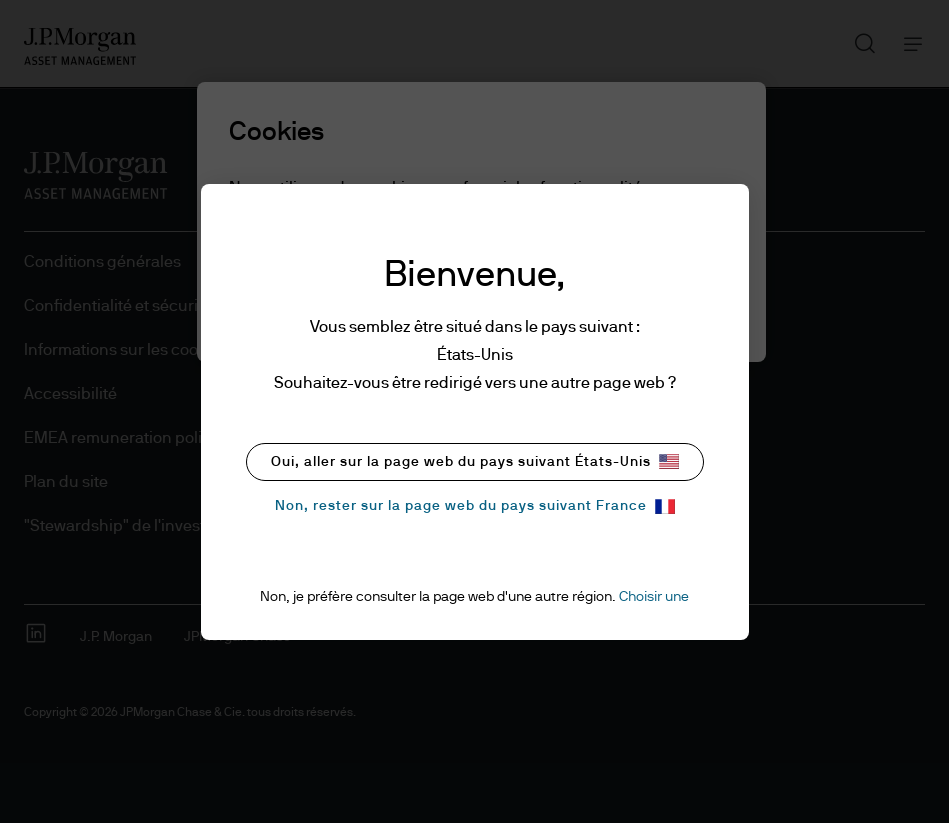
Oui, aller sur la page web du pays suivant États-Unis (475, 461)
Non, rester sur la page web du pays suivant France (475, 506)
